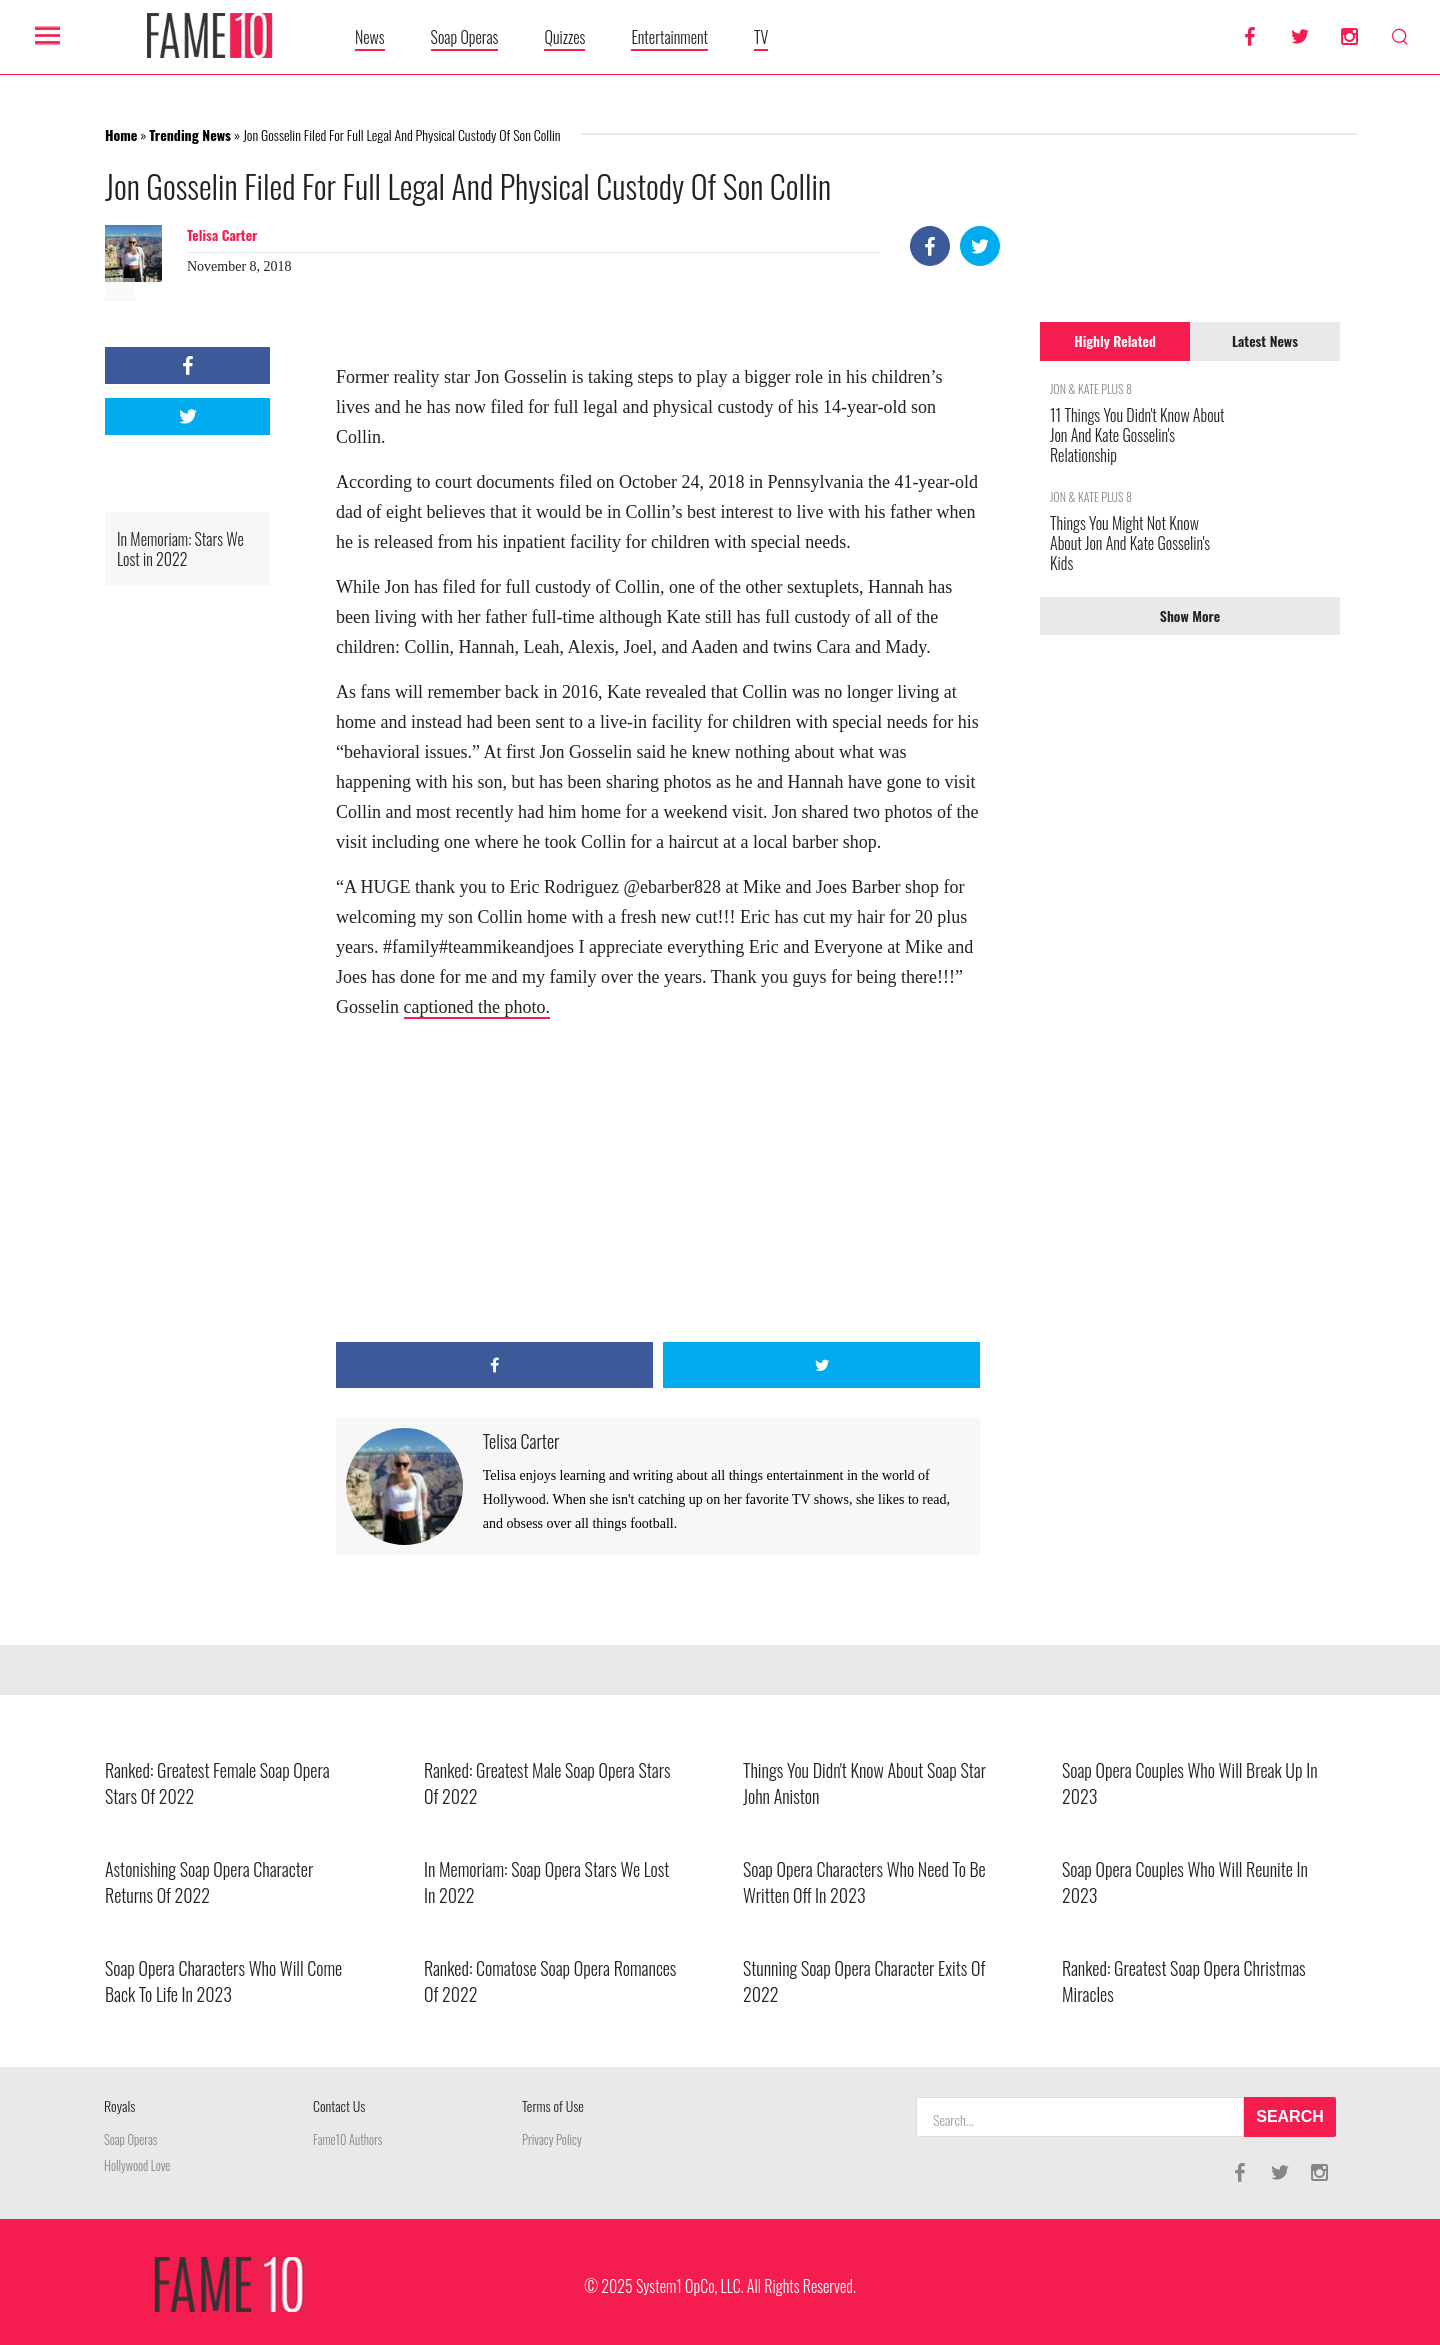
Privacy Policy (552, 2139)
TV (761, 37)
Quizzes (564, 37)
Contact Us (339, 2105)
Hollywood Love (137, 2165)
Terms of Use (553, 2105)
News (370, 37)
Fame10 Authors (347, 2139)
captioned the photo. (477, 1007)
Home (121, 134)
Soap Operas (465, 37)
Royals (119, 2105)
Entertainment (669, 37)
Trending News (190, 134)
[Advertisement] (658, 1182)
